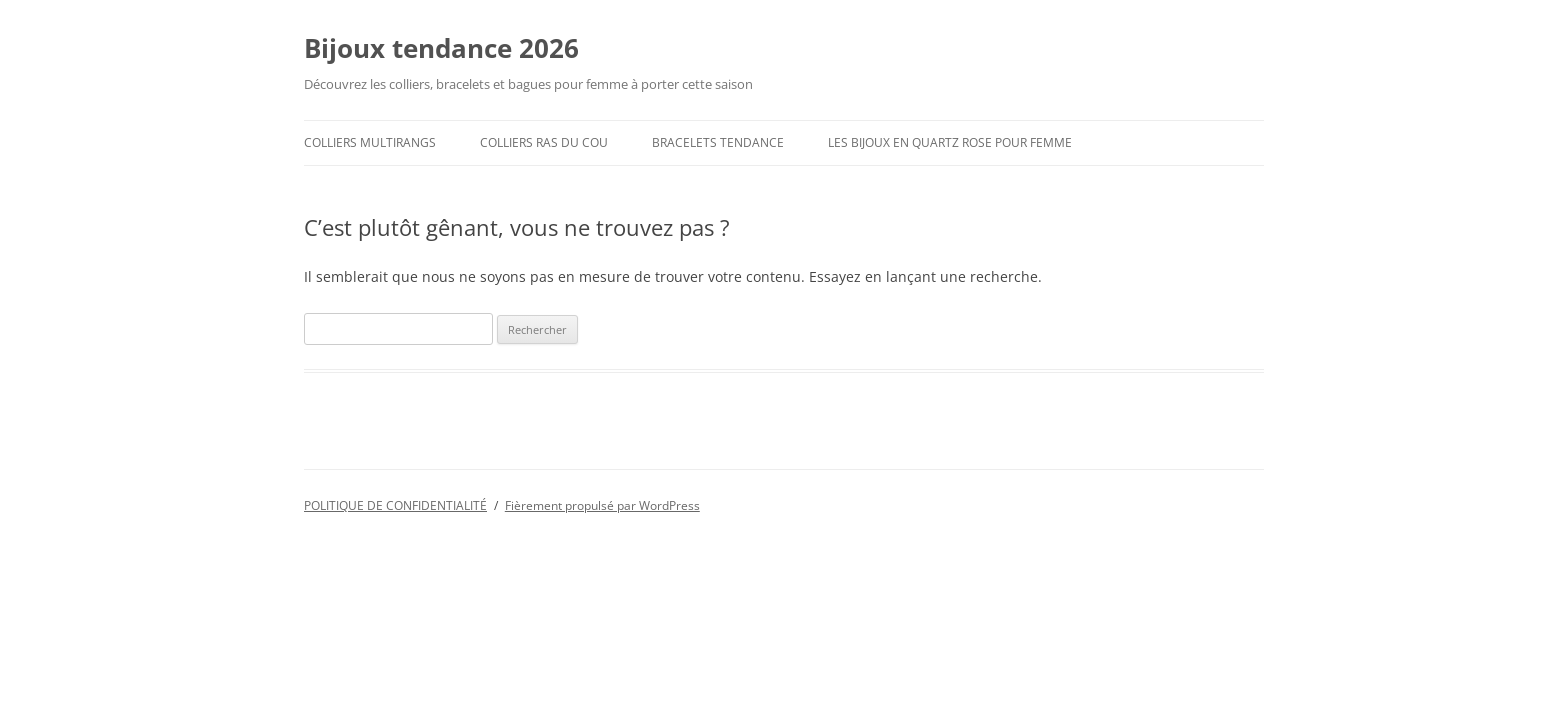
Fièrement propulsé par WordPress (602, 505)
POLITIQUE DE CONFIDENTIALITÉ (395, 505)
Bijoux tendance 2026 (441, 48)
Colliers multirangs (370, 142)
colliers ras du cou (544, 142)
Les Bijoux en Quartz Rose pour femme (950, 142)
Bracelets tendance (718, 142)
